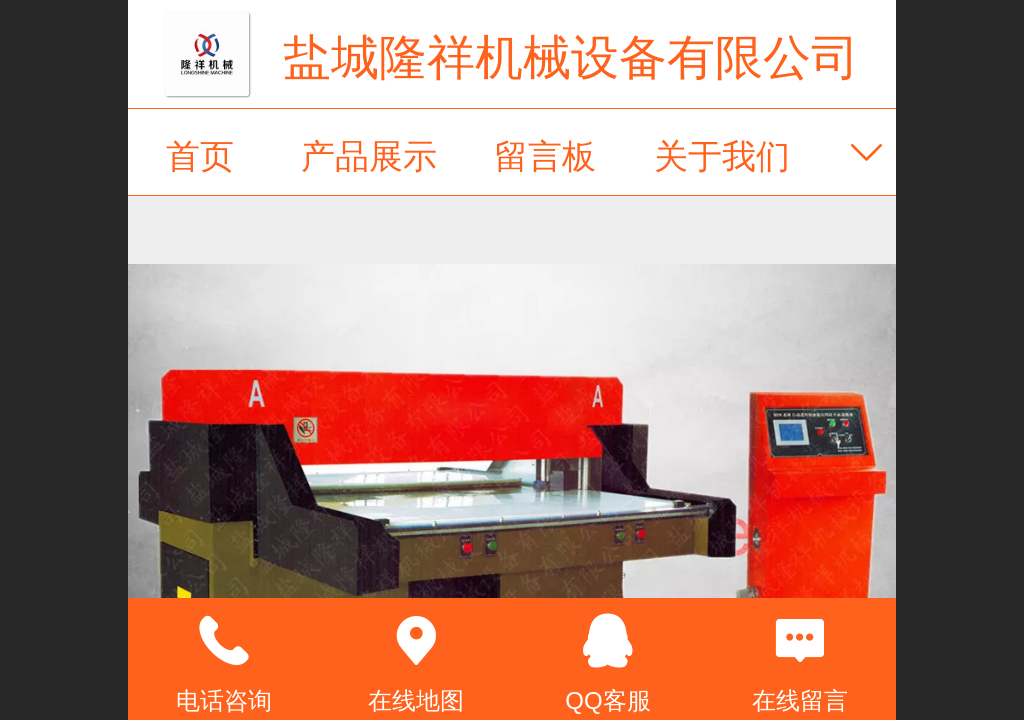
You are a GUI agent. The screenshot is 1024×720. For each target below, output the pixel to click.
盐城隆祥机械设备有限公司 (571, 57)
